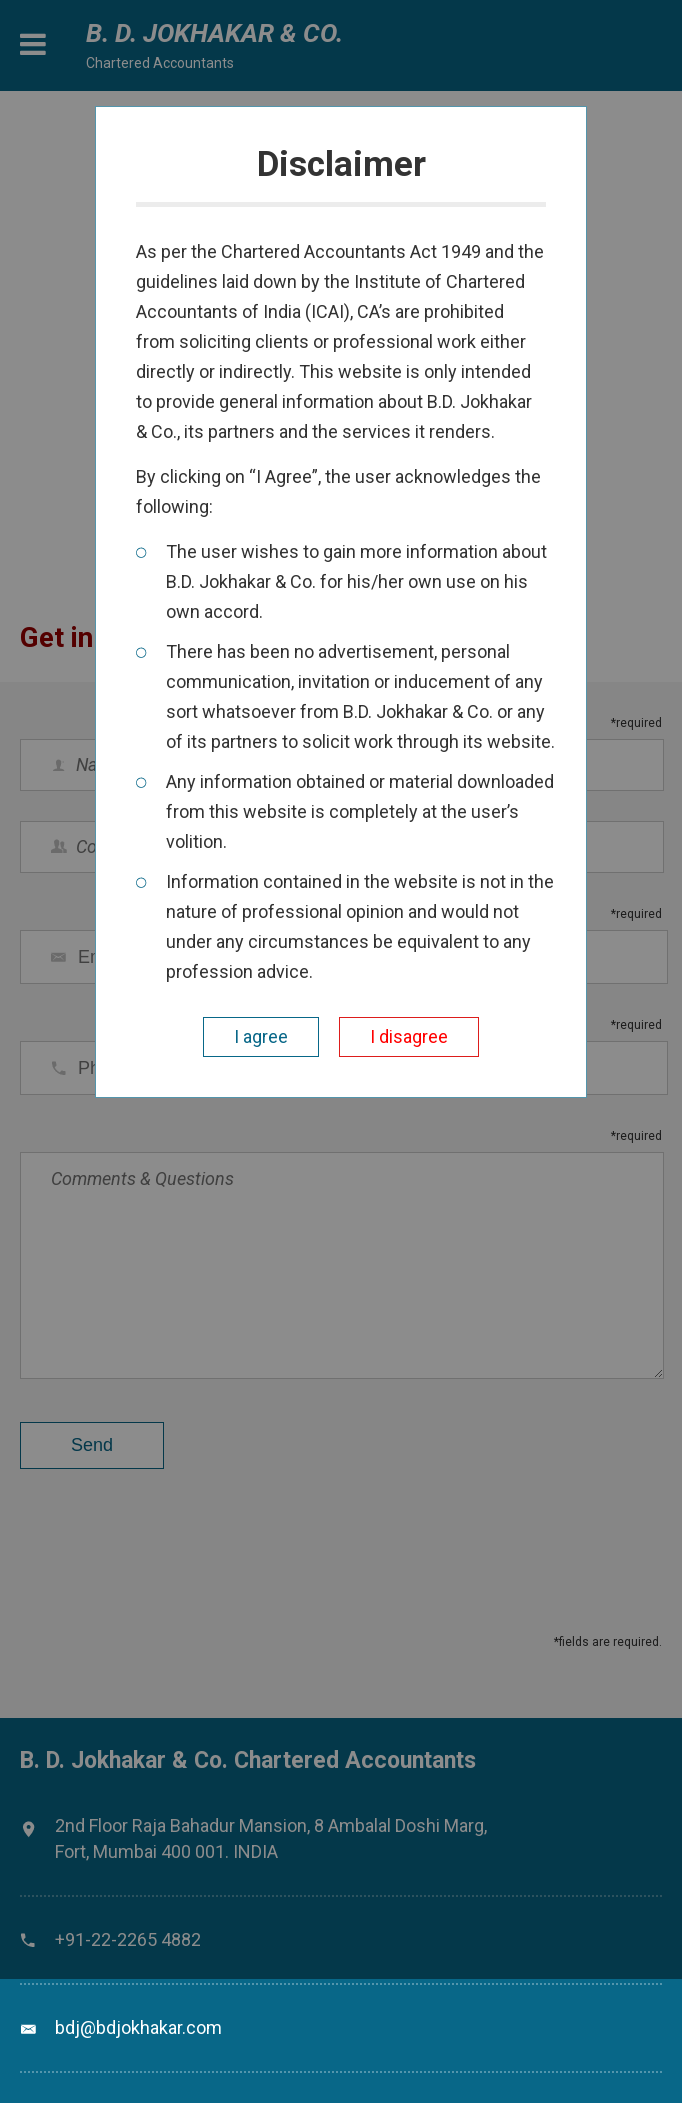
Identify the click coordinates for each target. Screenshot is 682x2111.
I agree (261, 1036)
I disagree (409, 1036)
